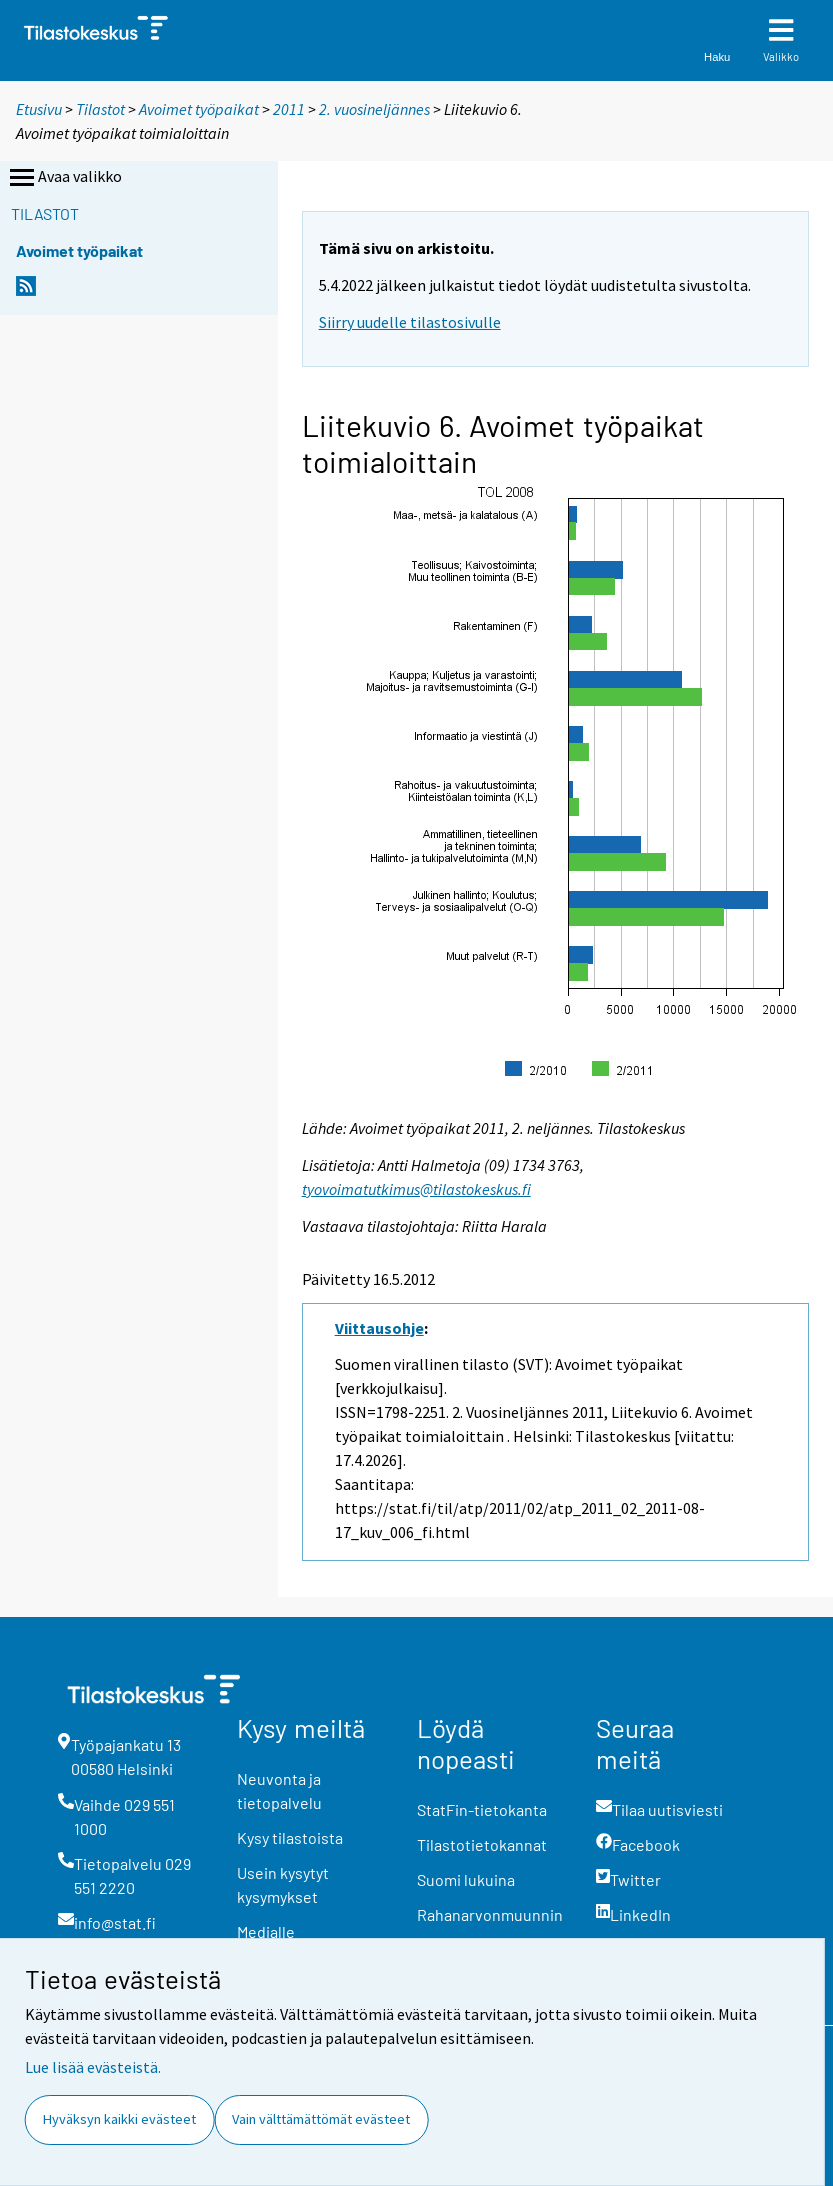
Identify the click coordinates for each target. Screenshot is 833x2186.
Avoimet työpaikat (199, 109)
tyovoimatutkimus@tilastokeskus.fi (416, 1189)
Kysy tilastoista (290, 1837)
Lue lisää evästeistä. (93, 2067)
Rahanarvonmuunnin (490, 1914)
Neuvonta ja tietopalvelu (279, 1790)
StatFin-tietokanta (482, 1809)
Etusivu (39, 109)
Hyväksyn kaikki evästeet (119, 2119)
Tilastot (100, 109)
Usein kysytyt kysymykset (283, 1884)
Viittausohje (379, 1328)
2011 (289, 109)
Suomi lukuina (466, 1879)
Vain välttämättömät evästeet (321, 2119)
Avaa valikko (64, 178)
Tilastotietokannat (482, 1844)
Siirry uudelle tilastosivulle (410, 322)
